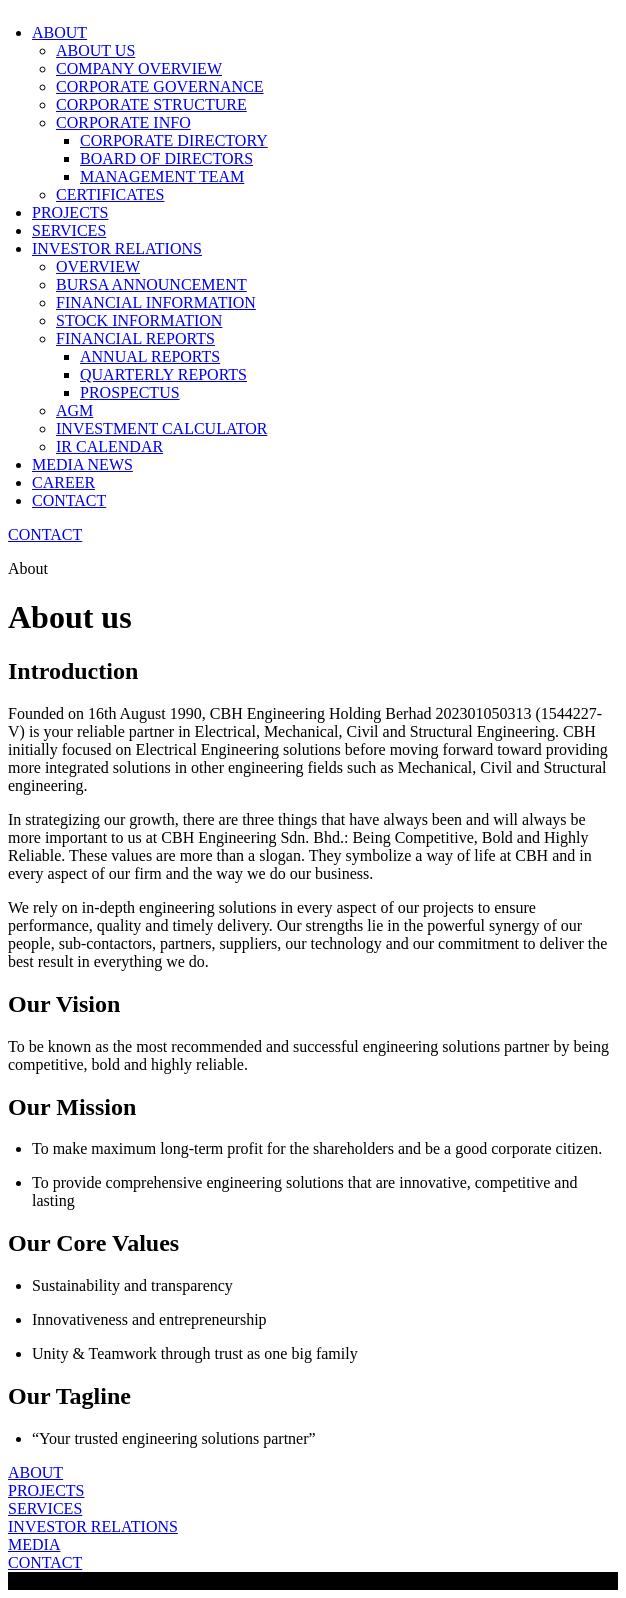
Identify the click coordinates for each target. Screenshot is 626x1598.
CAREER (63, 482)
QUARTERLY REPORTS (163, 374)
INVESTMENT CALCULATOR (161, 428)
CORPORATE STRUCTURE (151, 104)
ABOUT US (95, 50)
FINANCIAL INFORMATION (156, 302)
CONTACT (69, 500)
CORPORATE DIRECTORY (174, 140)
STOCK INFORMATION (139, 320)
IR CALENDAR (109, 446)
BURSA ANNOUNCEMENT (151, 284)
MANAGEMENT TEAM (162, 176)
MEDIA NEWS (82, 464)
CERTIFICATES (110, 194)
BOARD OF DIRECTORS (166, 158)
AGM (74, 410)
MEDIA (34, 1544)
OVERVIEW (98, 266)
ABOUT (35, 1472)
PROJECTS (70, 212)
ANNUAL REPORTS (150, 356)
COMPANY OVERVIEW (139, 68)
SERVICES (69, 230)
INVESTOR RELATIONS (93, 1526)
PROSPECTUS (130, 392)
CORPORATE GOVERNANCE (160, 86)
